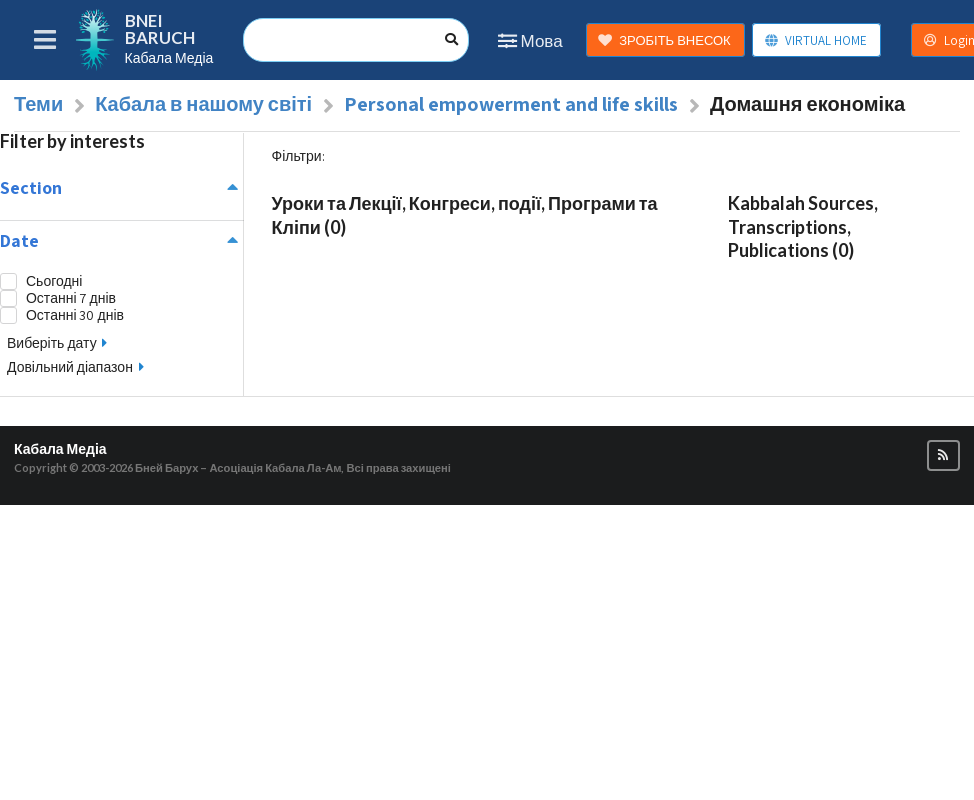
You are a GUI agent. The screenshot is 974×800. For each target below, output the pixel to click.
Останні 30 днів (75, 315)
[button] (943, 455)
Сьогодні (54, 281)
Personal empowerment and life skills (511, 104)
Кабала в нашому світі (203, 104)
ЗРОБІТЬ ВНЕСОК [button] (664, 40)
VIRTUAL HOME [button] (815, 40)
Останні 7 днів (71, 298)
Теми (38, 104)
